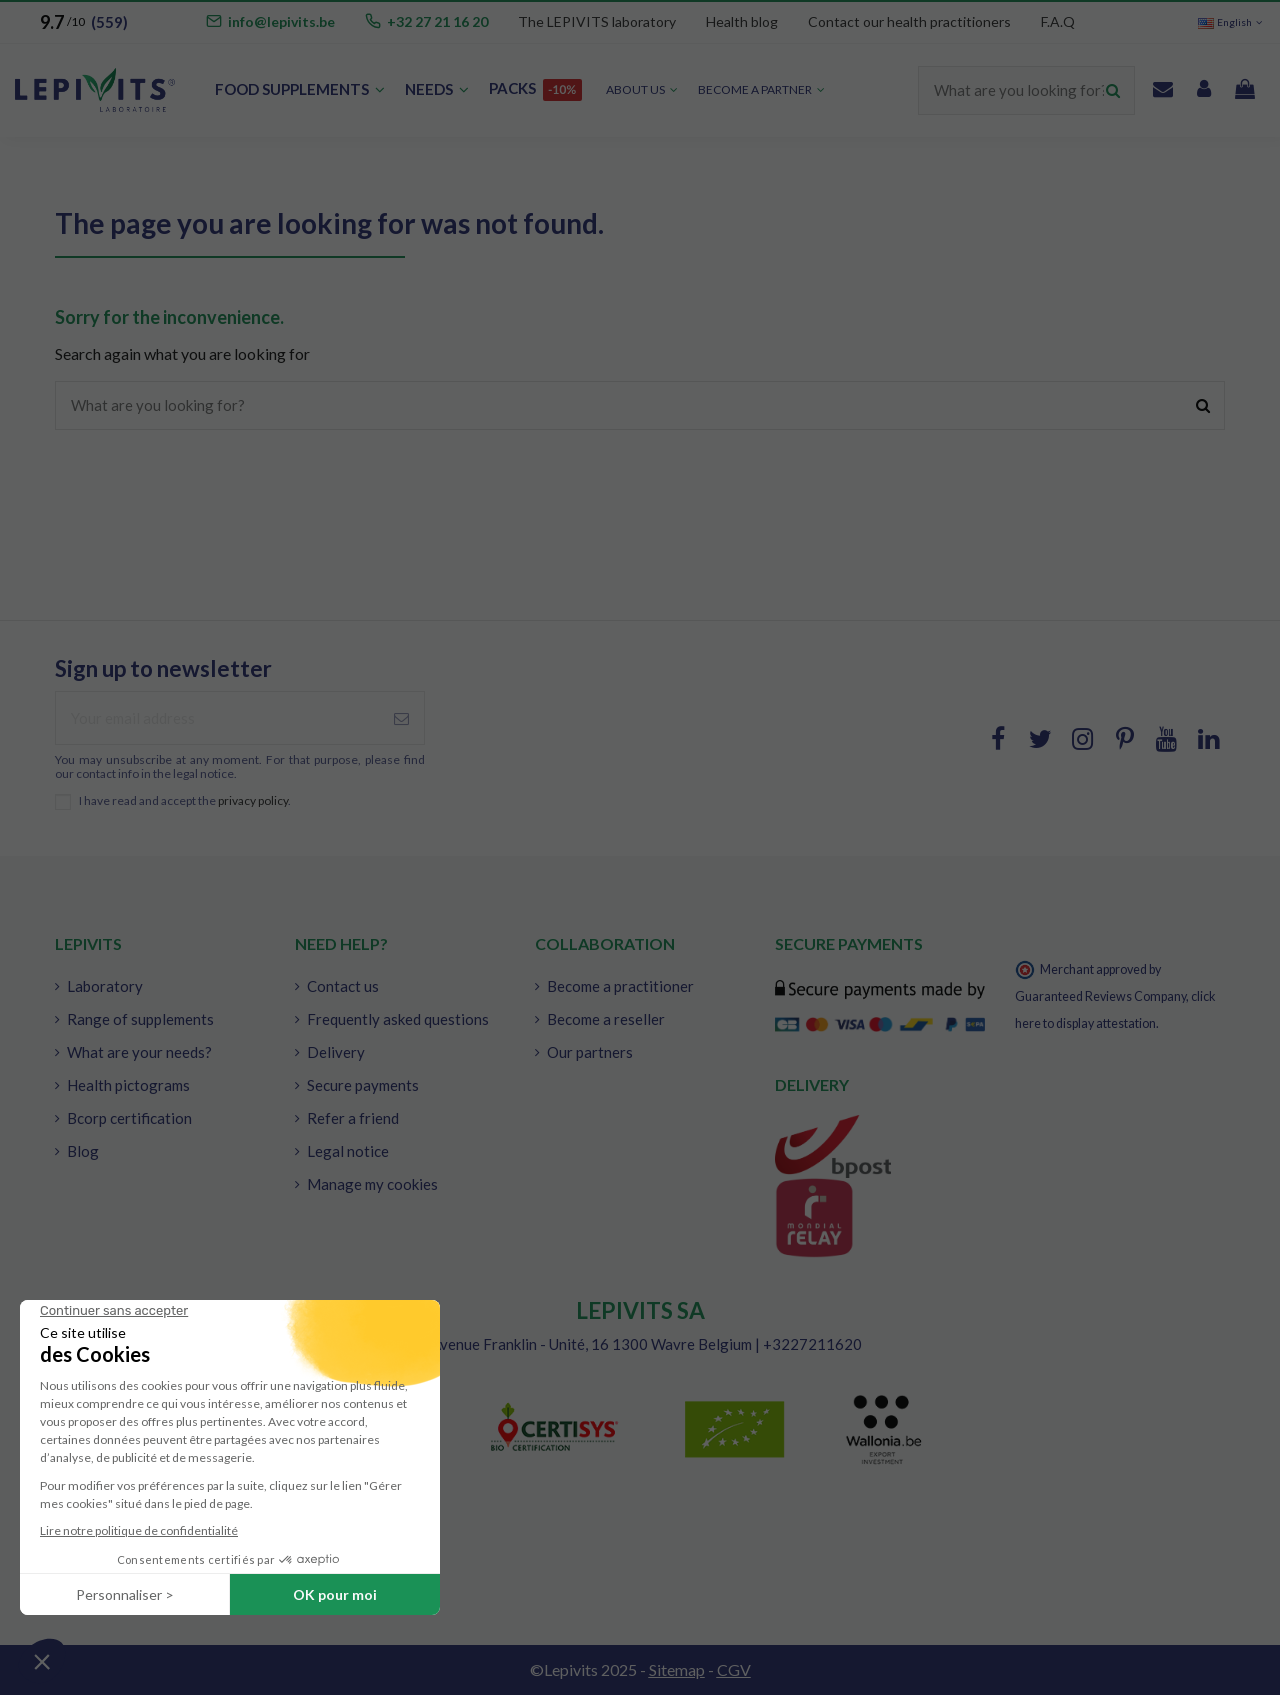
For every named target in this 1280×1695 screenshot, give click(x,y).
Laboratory (105, 986)
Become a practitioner (620, 986)
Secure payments (363, 1085)
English (1231, 22)
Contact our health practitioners (909, 21)
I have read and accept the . (185, 801)
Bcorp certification (129, 1118)
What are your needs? (139, 1052)
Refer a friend (353, 1118)
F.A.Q (1058, 21)
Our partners (590, 1052)
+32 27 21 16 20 (437, 21)
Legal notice (348, 1151)
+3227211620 (812, 1344)
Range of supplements (140, 1019)
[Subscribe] (401, 718)
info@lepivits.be (281, 21)
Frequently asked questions (398, 1019)
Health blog (742, 21)
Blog (83, 1151)
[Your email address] (217, 718)
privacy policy (253, 800)
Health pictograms (128, 1085)
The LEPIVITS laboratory (597, 21)
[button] (761, 90)
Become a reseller (606, 1019)
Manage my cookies (372, 1184)
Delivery (336, 1052)
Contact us (343, 986)
